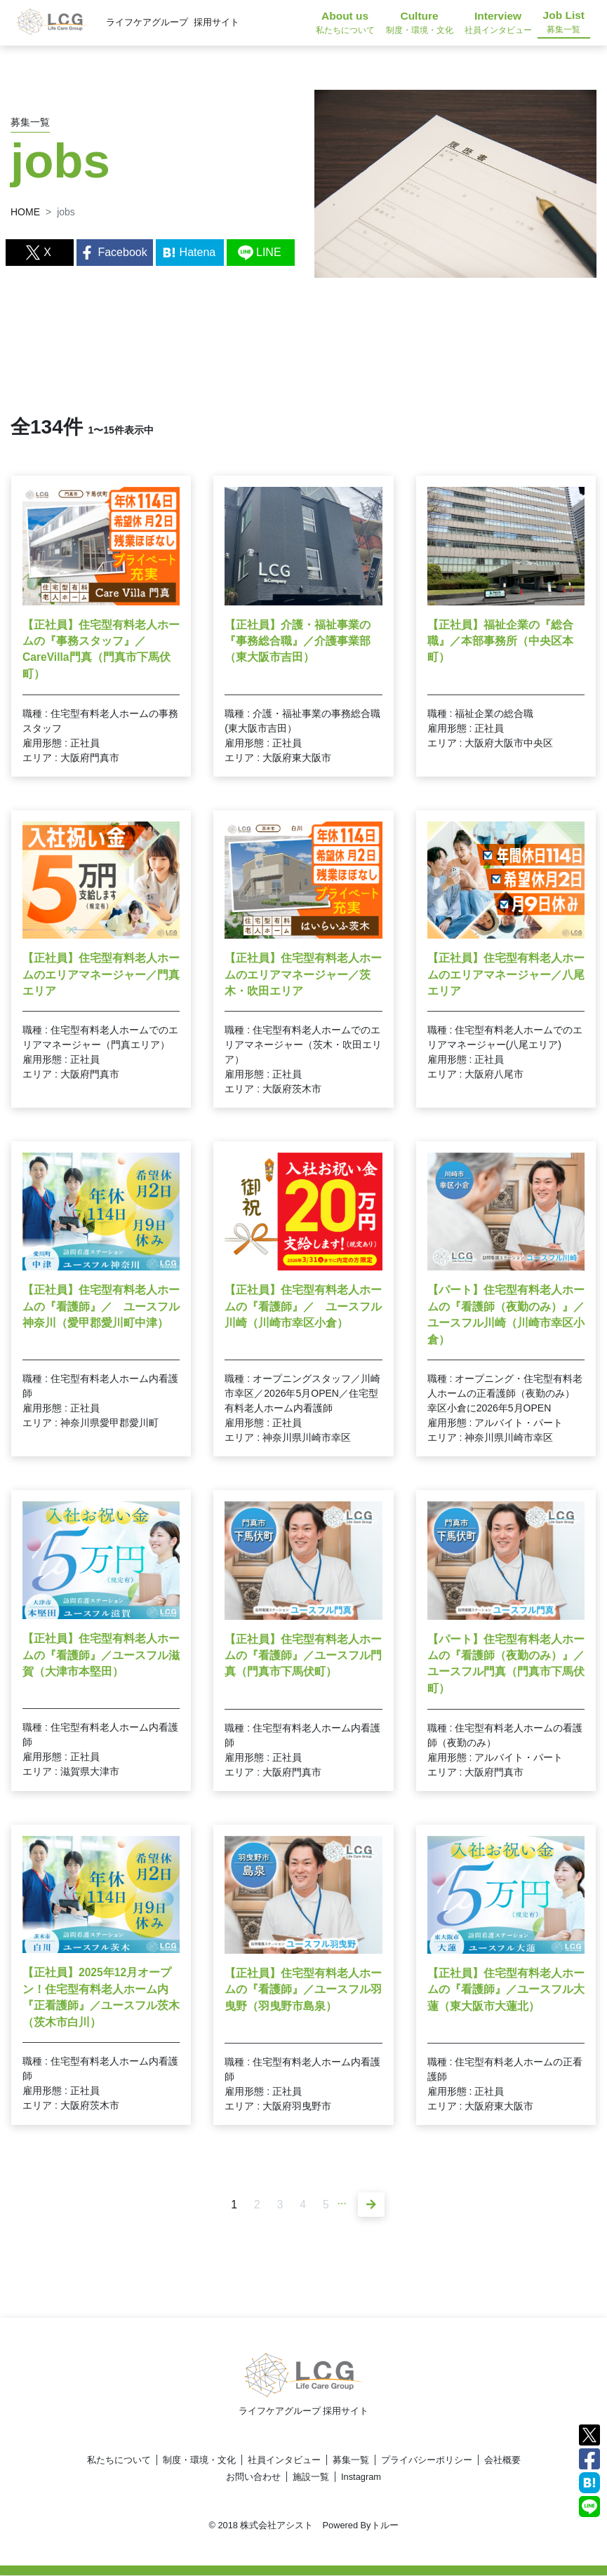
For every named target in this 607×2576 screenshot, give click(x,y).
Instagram (361, 2477)
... (342, 2200)
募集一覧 (351, 2460)
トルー (385, 2526)
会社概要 (502, 2460)
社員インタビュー (284, 2460)
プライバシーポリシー (426, 2460)
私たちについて (119, 2460)
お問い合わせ (253, 2477)
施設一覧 (311, 2477)
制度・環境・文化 (199, 2460)
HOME (25, 211)
